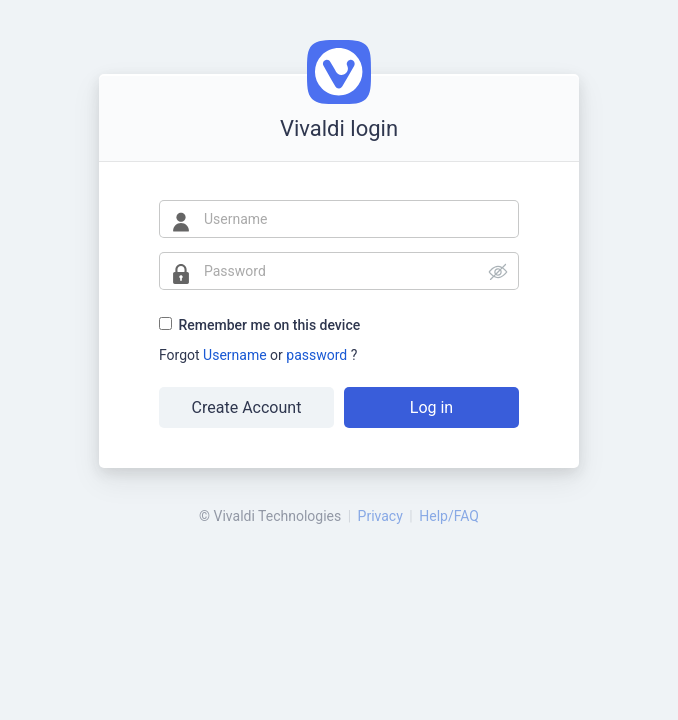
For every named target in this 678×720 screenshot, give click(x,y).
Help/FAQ (449, 516)
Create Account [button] (247, 407)
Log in (431, 407)
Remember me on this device (269, 325)
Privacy (380, 516)
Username (236, 355)
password (318, 355)
